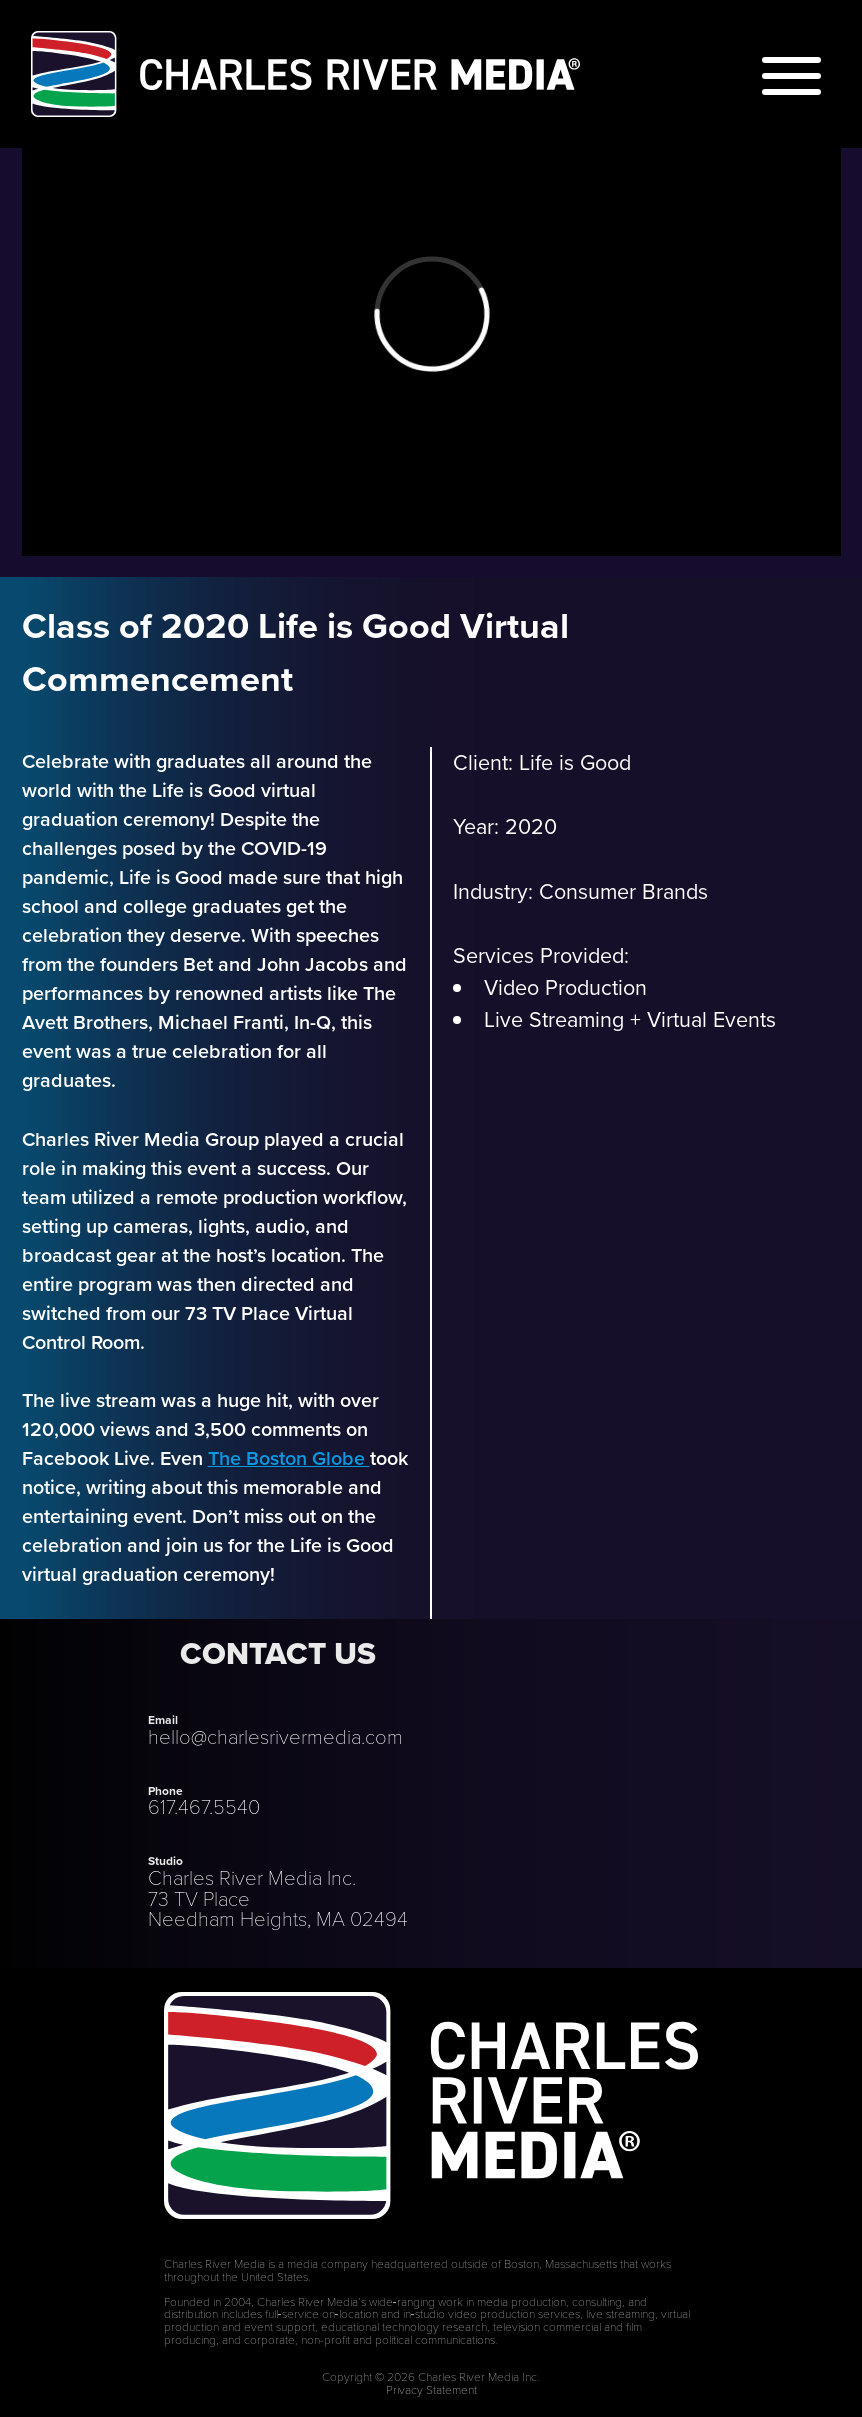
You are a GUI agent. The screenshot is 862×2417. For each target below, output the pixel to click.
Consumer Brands (623, 892)
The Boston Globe (289, 1458)
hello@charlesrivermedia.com (275, 1736)
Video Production (565, 988)
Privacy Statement (431, 2389)
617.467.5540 (204, 1806)
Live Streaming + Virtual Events (630, 1020)
